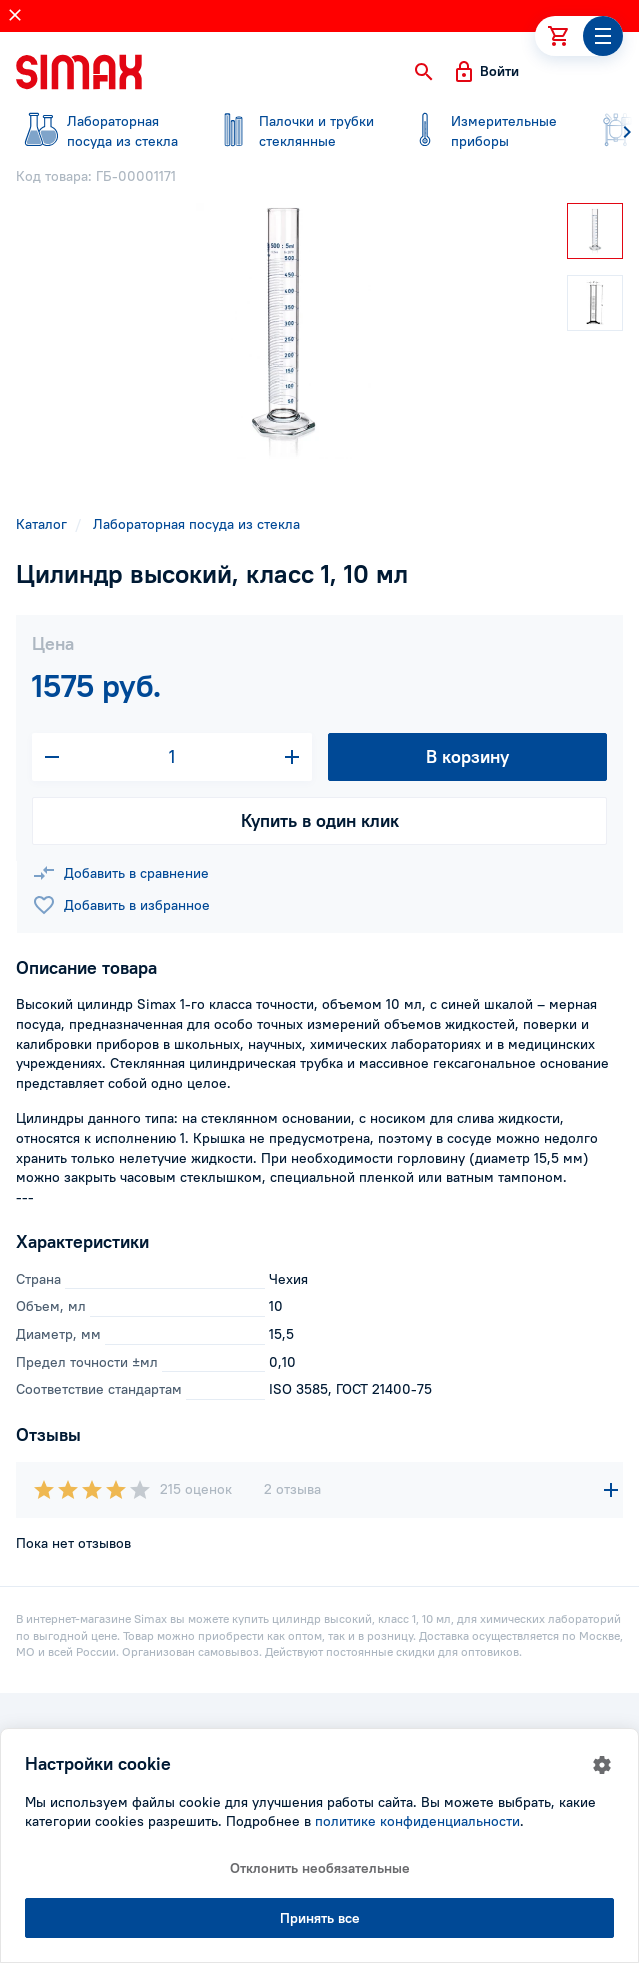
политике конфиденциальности (417, 1821)
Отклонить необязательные (320, 1868)
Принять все (320, 1918)
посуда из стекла (100, 131)
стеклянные (292, 131)
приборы (484, 131)
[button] (424, 72)
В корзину (467, 756)
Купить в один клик (320, 820)
